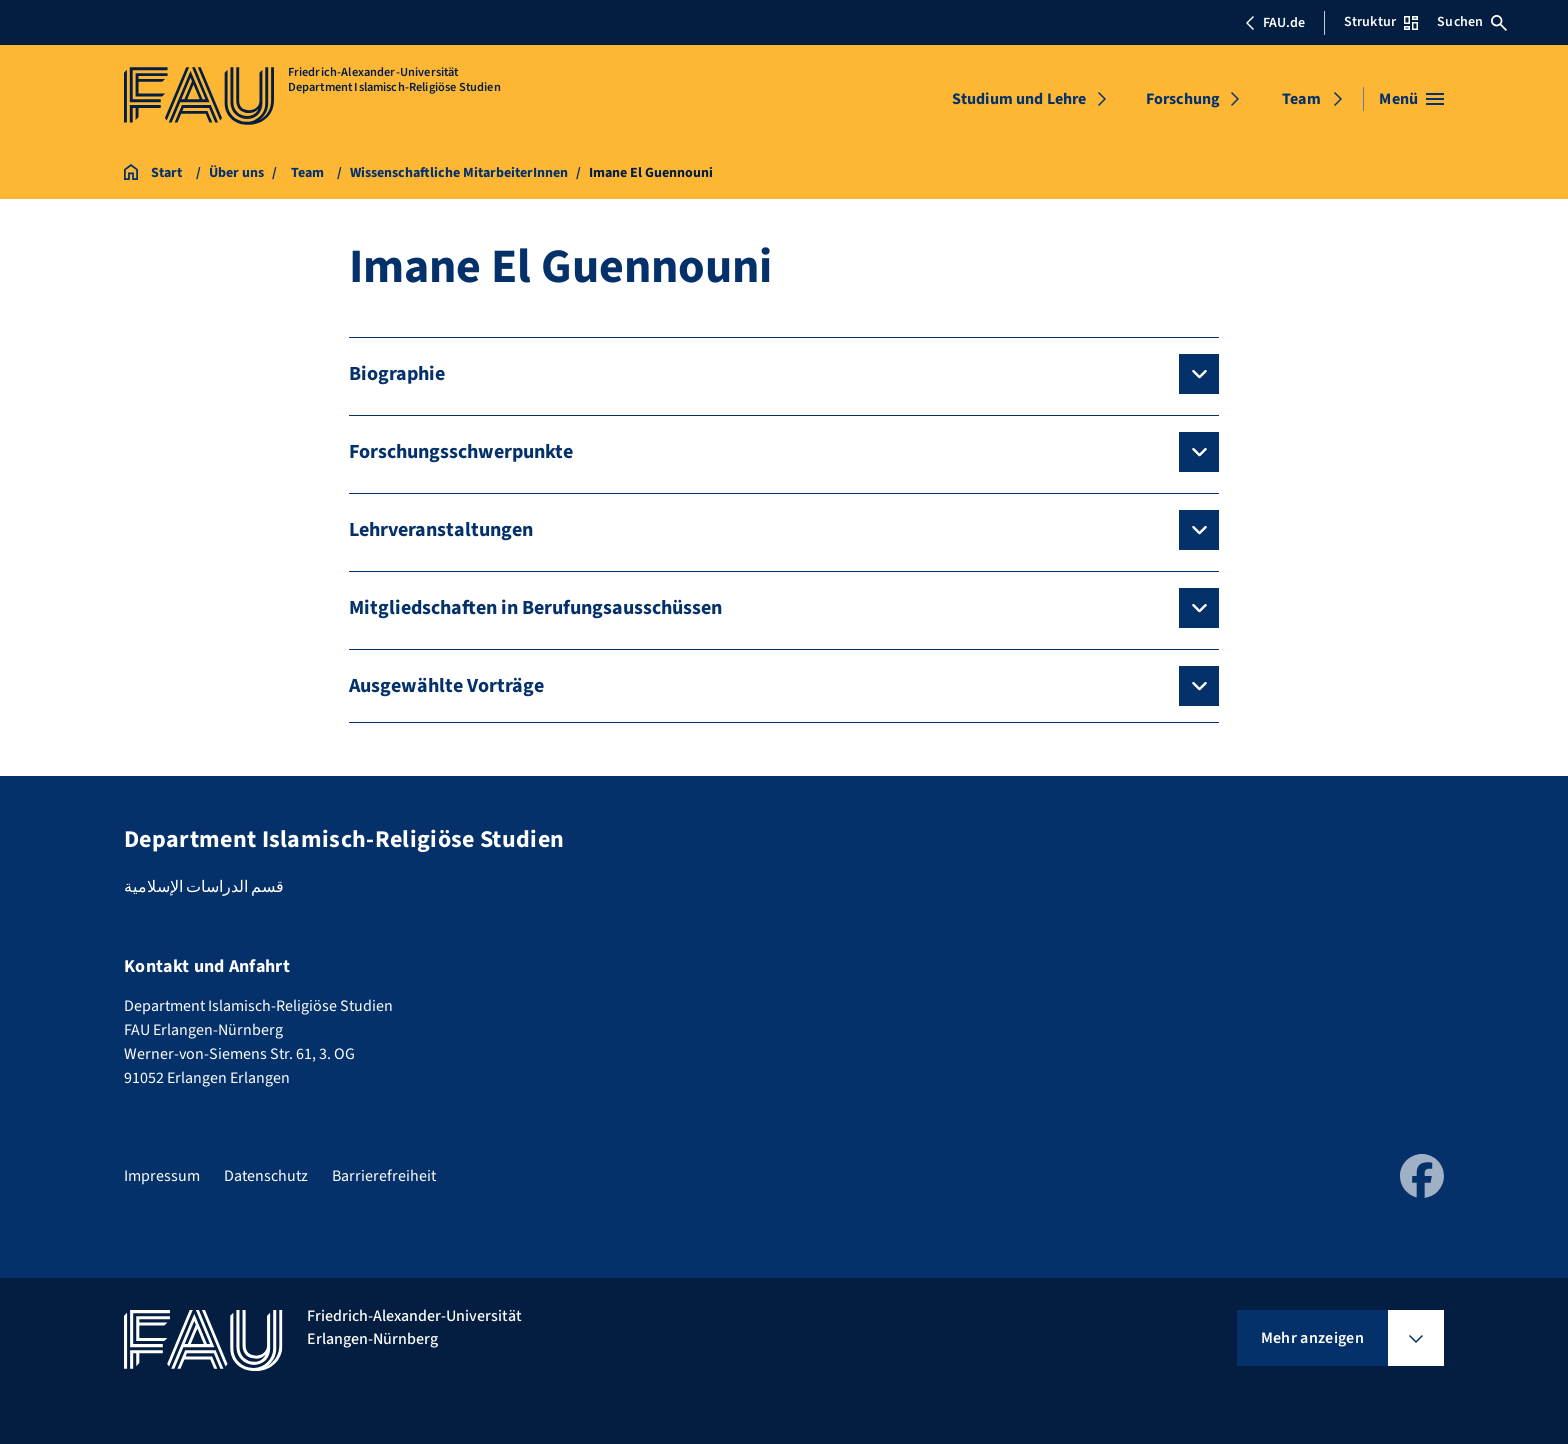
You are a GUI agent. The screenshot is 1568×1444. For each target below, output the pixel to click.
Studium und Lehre (1019, 99)
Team (1301, 99)
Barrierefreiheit (384, 1176)
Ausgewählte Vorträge (446, 686)
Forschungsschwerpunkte (461, 452)
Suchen (1472, 22)
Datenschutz (266, 1176)
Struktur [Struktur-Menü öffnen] (1381, 22)
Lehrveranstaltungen (441, 530)
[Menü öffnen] (1411, 99)
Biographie (397, 374)
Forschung (1183, 99)
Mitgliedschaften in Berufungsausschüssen (535, 608)
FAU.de (1275, 23)
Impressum (162, 1176)
